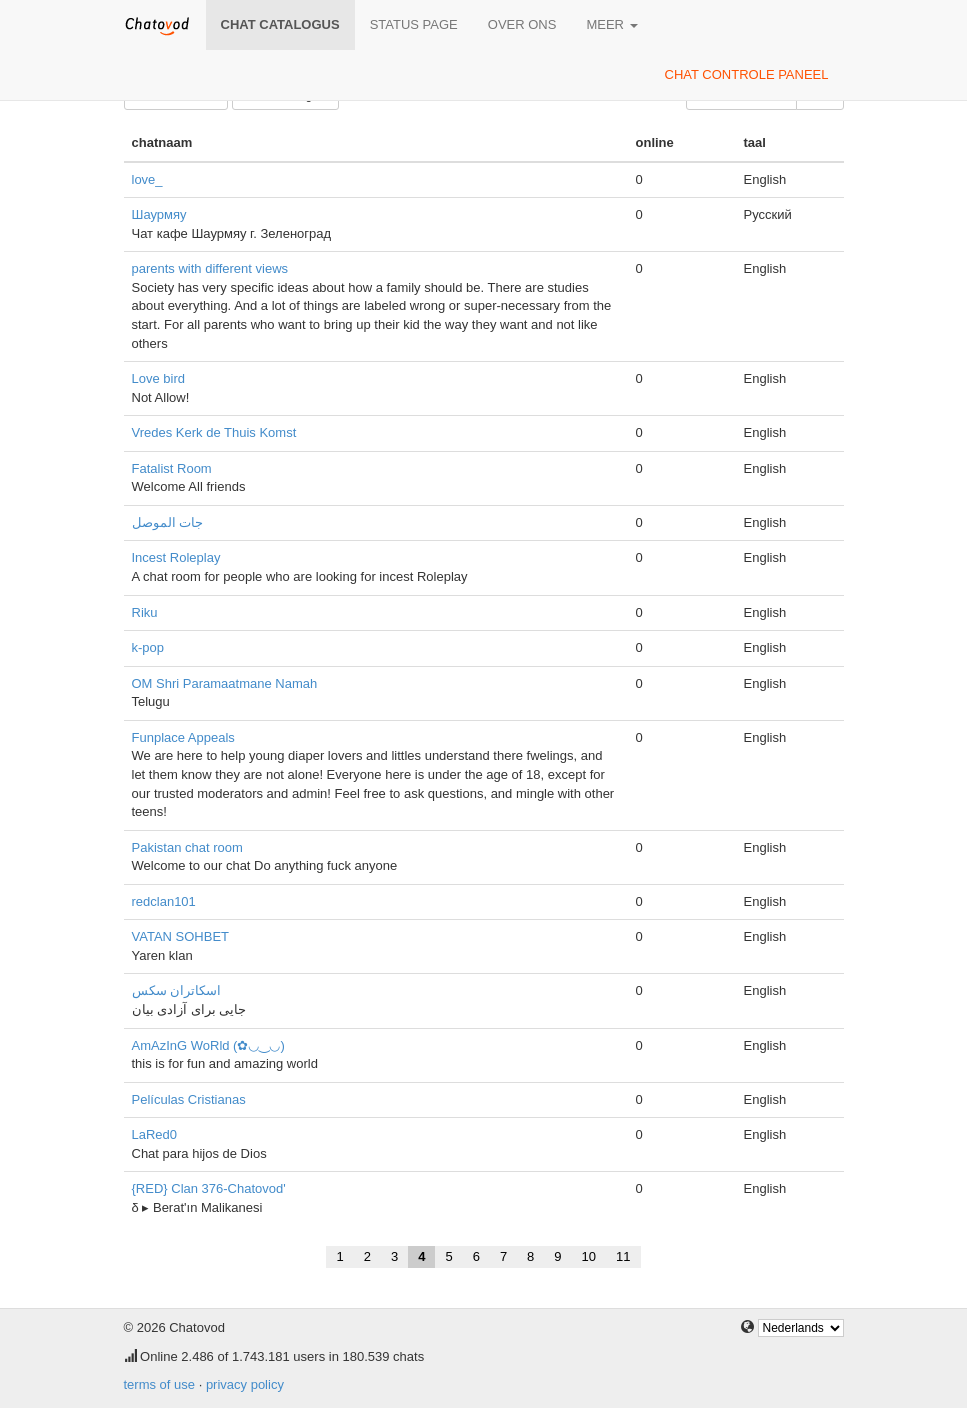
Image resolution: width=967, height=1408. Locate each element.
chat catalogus (280, 24)
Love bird (158, 378)
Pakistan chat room (187, 847)
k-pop (148, 647)
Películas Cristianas (189, 1099)
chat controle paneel (747, 74)
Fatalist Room (172, 468)
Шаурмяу (159, 214)
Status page (414, 24)
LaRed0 (155, 1134)
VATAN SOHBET (181, 936)
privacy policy (245, 1384)
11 (623, 1256)
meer (611, 24)
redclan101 (164, 901)
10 (589, 1256)
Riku (145, 612)
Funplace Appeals (183, 737)
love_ (147, 179)
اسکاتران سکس (177, 990)
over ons (522, 24)
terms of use (160, 1384)
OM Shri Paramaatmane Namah (225, 683)
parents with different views (210, 268)
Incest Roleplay (176, 557)
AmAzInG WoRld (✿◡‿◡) (208, 1045)
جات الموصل (168, 522)
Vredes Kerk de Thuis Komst (214, 432)
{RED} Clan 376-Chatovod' (209, 1188)
